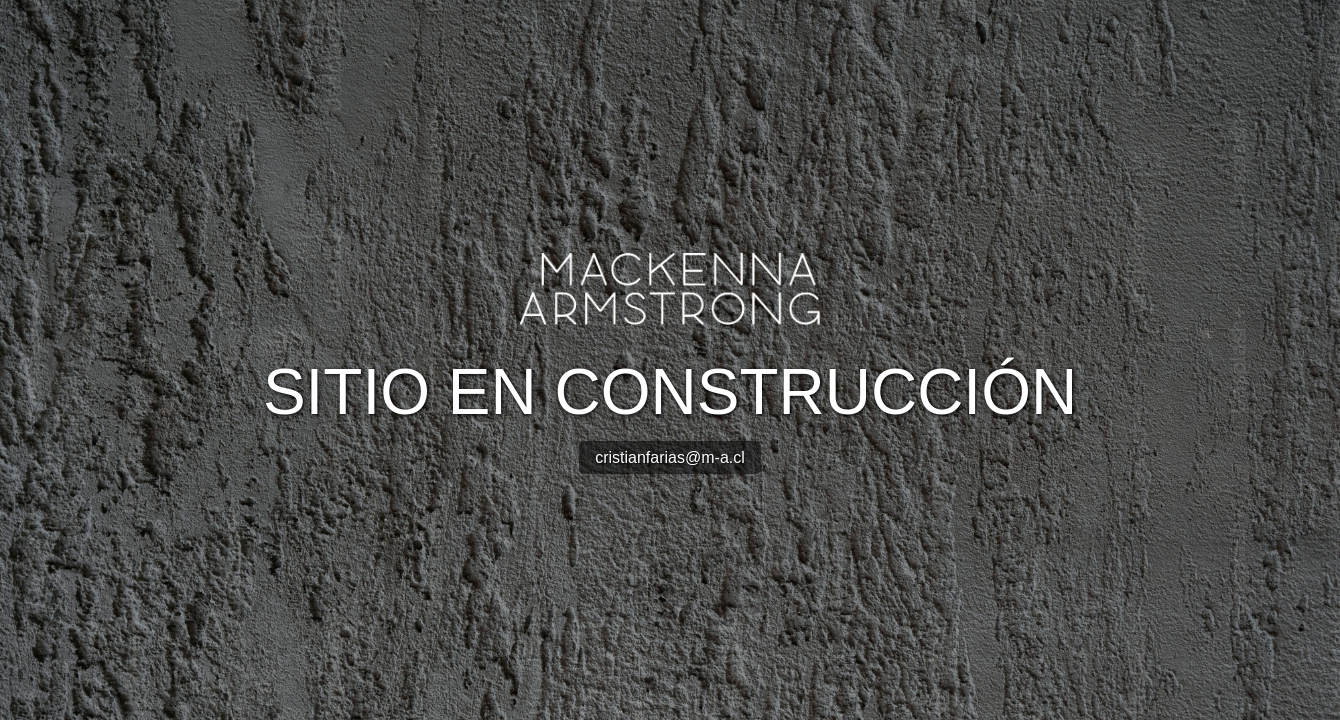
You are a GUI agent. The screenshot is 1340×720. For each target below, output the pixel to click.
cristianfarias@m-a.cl (670, 457)
